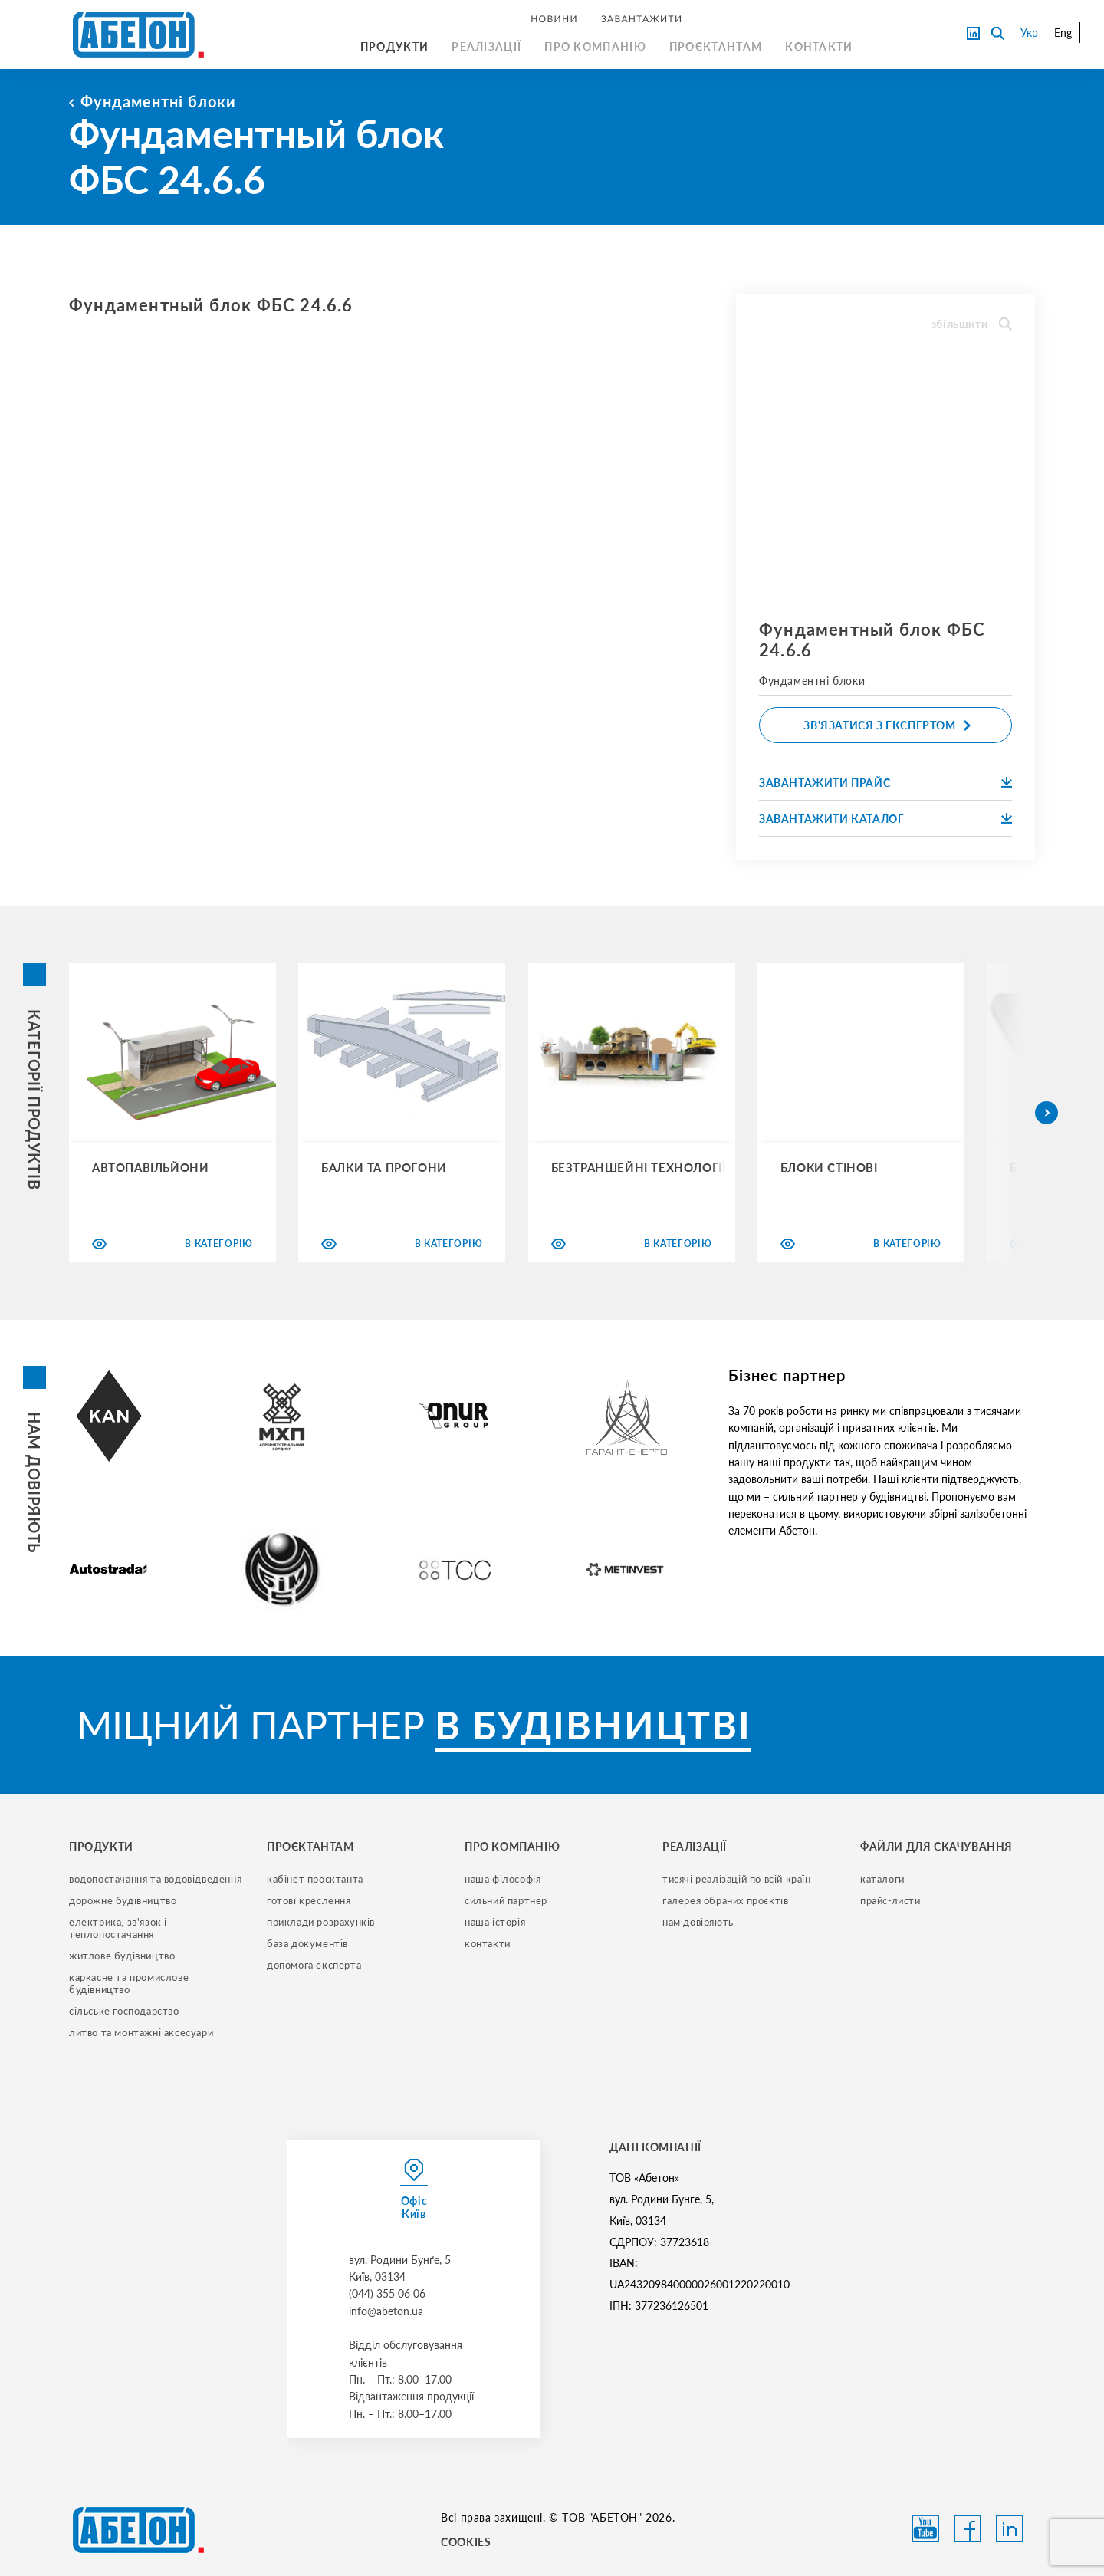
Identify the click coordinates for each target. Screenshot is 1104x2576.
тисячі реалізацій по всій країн (736, 1879)
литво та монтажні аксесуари (141, 2032)
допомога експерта (314, 1965)
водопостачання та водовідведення (155, 1879)
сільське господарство (124, 2011)
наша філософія (502, 1879)
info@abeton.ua (386, 2311)
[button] (1046, 1113)
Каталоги (882, 1879)
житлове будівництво (122, 1955)
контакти (488, 1943)
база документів (307, 1943)
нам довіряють (698, 1922)
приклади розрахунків (321, 1922)
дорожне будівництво (122, 1900)
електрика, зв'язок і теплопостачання (119, 1928)
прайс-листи (890, 1900)
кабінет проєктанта (315, 1879)
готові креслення (309, 1900)
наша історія (495, 1922)
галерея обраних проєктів (725, 1900)
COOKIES (466, 2541)
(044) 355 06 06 (387, 2293)
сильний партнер (506, 1900)
